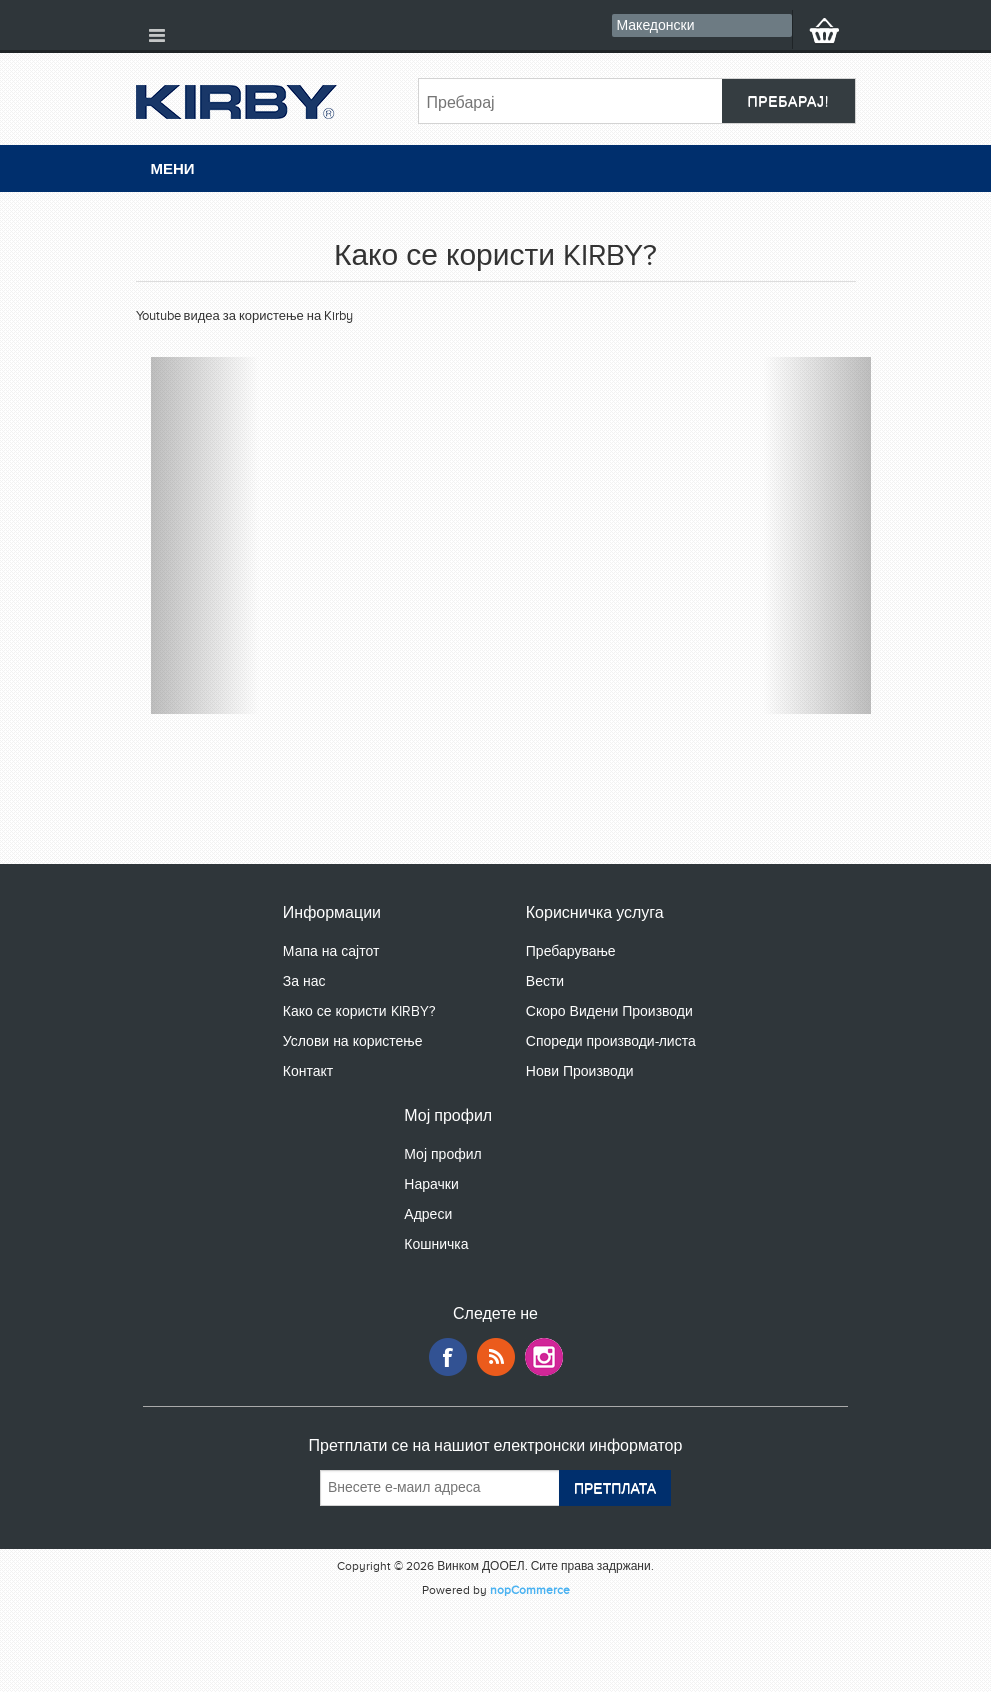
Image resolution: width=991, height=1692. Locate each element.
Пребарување (571, 951)
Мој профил (442, 1154)
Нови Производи (580, 1071)
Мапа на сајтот (331, 951)
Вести (545, 981)
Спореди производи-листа (611, 1041)
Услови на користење (353, 1041)
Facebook (448, 1357)
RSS (496, 1357)
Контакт (308, 1071)
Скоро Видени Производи (609, 1011)
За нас (304, 981)
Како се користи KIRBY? (359, 1011)
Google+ (544, 1357)
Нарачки (431, 1184)
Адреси (428, 1214)
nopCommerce (530, 1590)
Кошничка (436, 1244)
